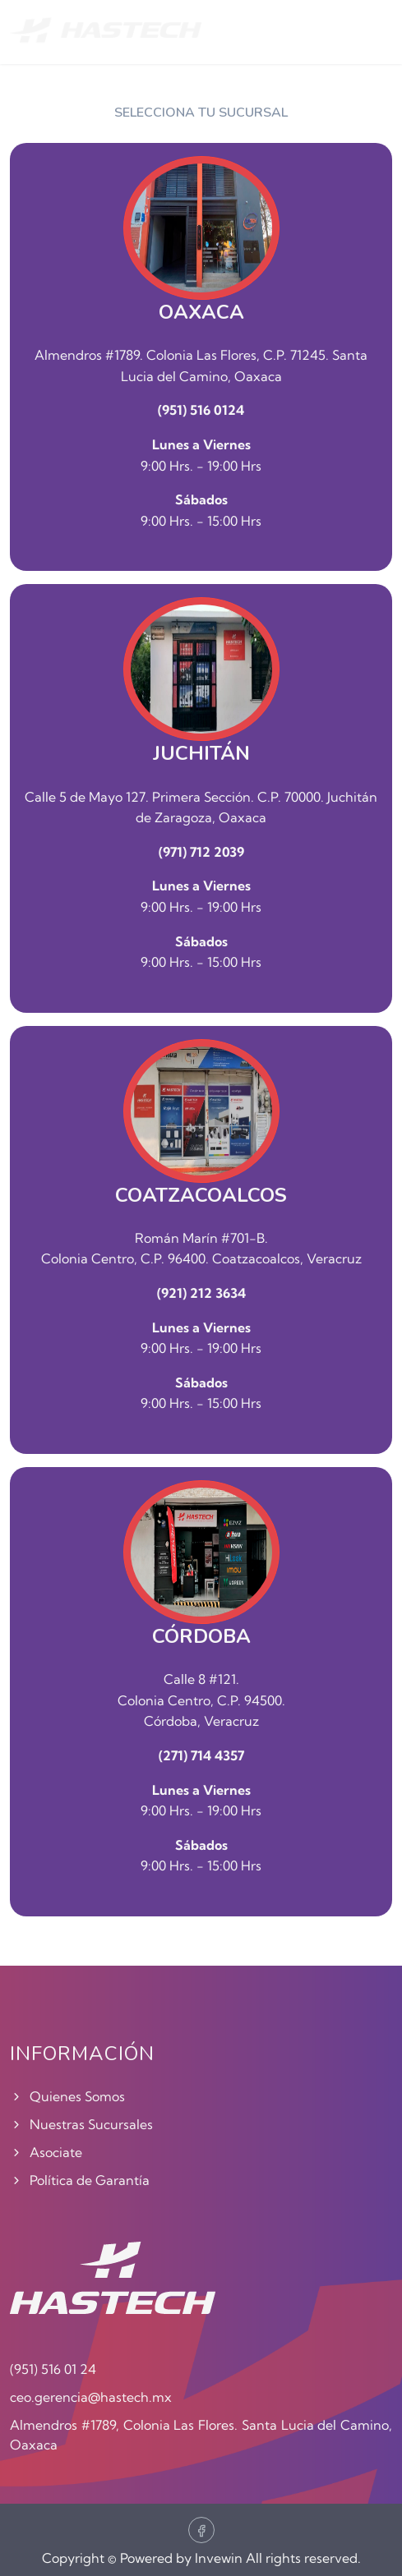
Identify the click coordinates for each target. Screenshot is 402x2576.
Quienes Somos (67, 2096)
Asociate (46, 2152)
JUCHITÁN (201, 753)
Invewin (219, 2558)
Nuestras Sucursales (81, 2124)
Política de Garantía (80, 2180)
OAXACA (201, 312)
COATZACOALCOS (201, 1195)
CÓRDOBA (201, 1636)
